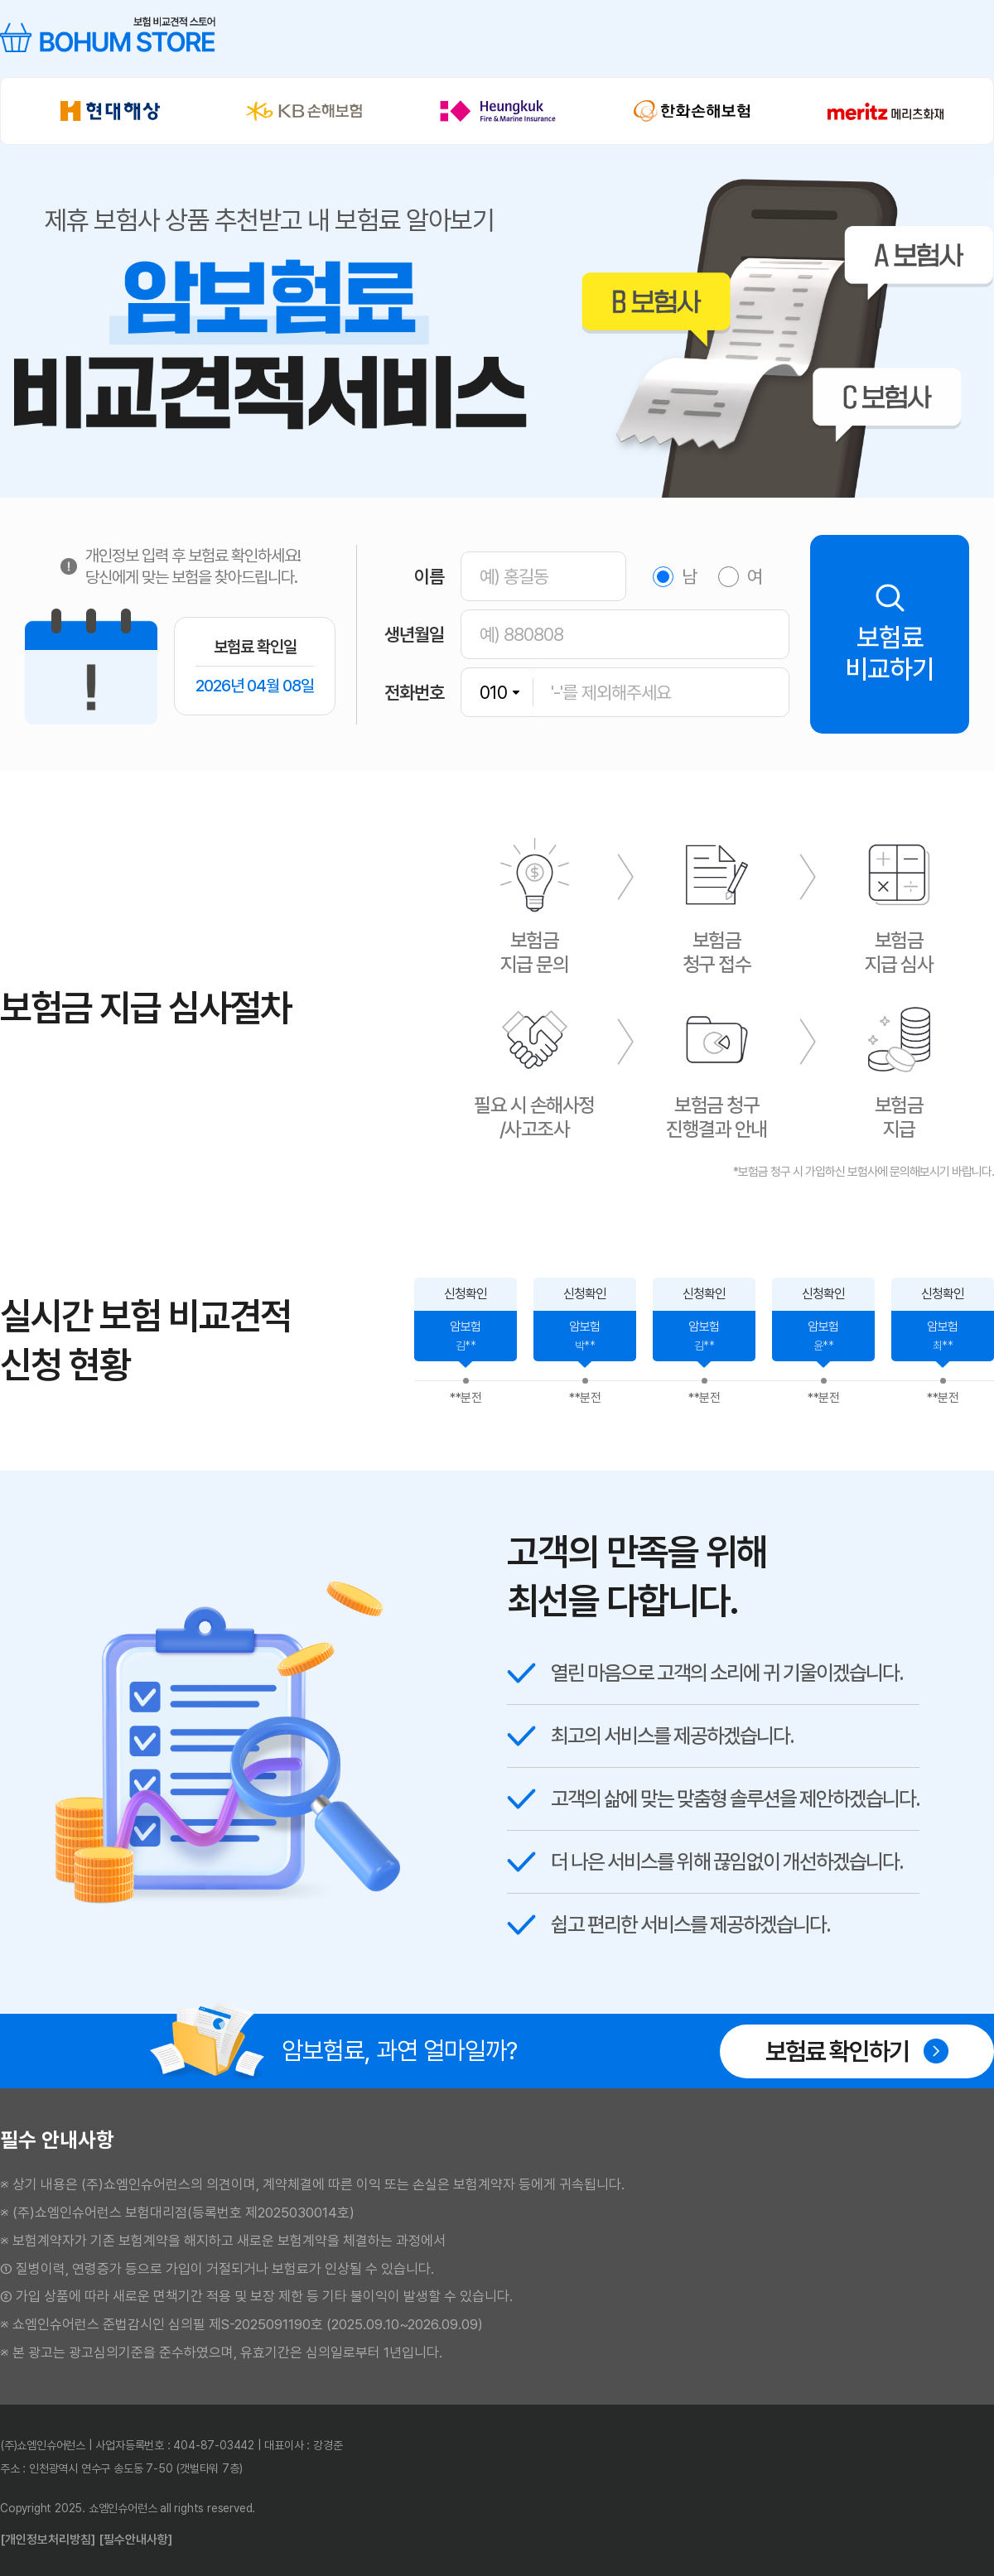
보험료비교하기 (889, 634)
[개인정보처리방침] (47, 2539)
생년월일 (414, 634)
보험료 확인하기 (856, 2051)
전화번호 (414, 692)
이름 (429, 576)
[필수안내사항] (135, 2539)
